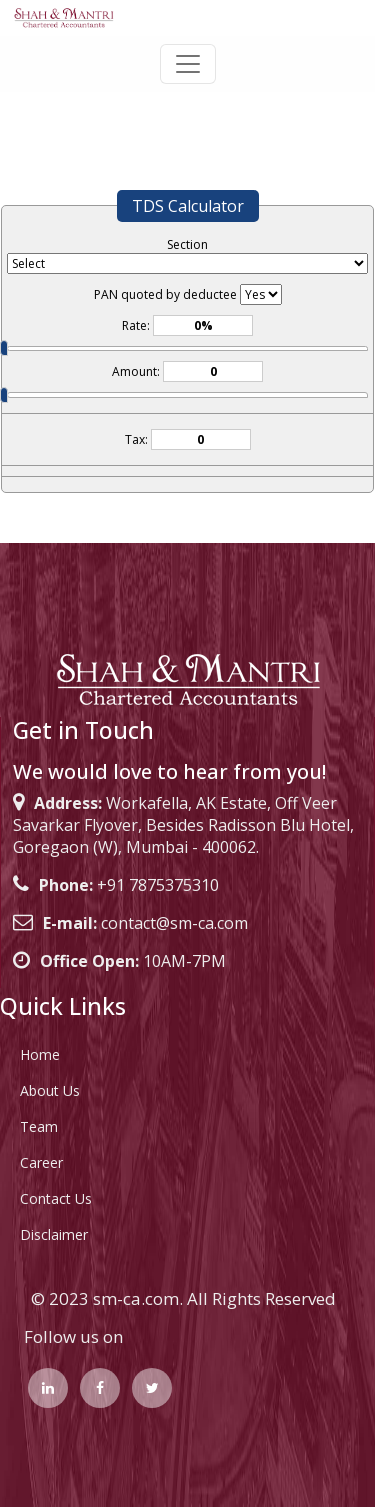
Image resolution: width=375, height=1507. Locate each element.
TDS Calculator (188, 206)
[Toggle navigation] (188, 64)
